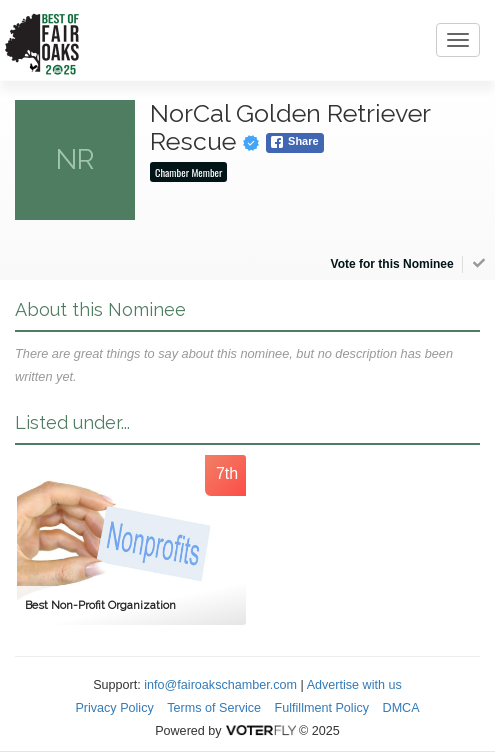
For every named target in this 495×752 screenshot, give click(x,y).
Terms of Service (214, 708)
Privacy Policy (114, 708)
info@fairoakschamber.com (220, 685)
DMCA (401, 708)
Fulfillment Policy (322, 708)
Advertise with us (354, 685)
